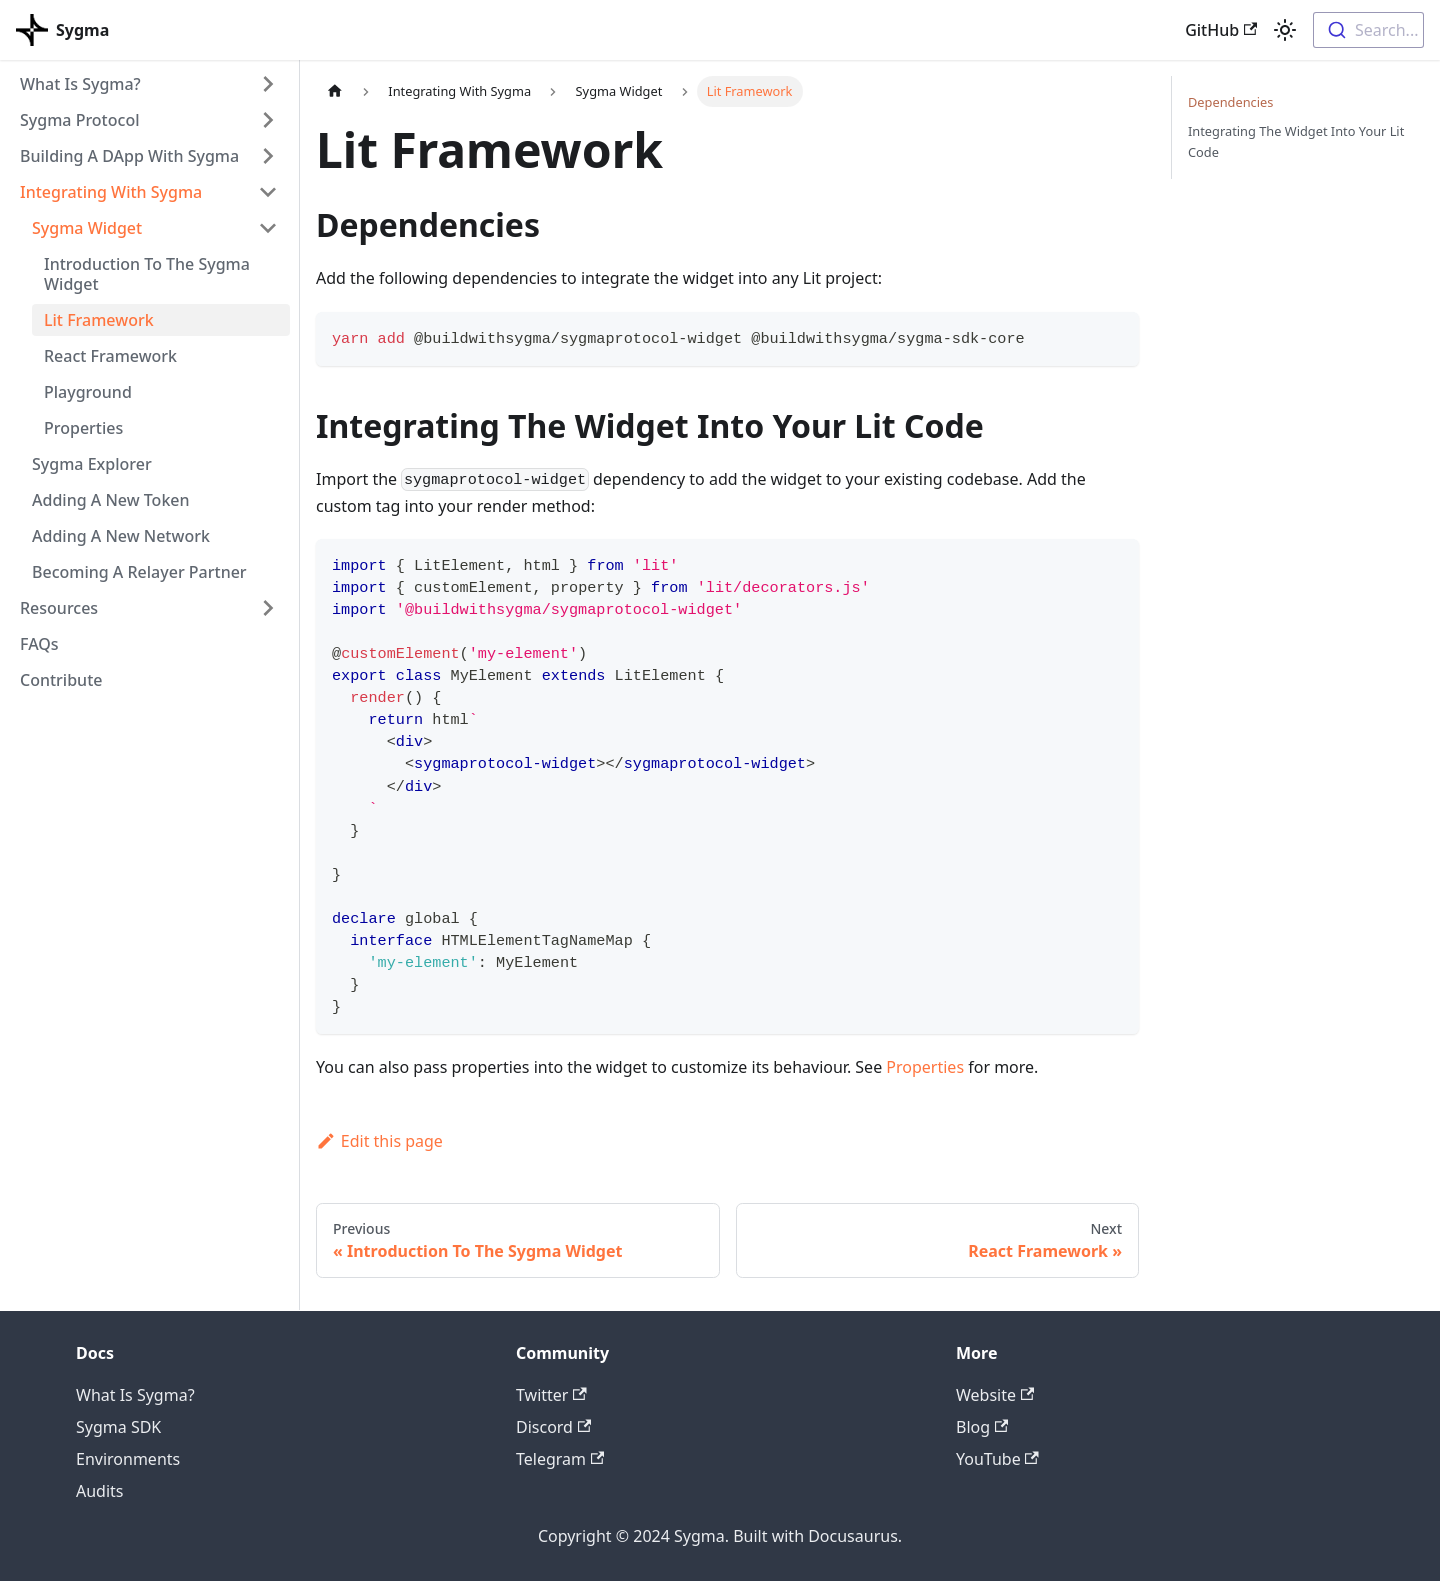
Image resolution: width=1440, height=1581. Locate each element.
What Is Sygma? (80, 84)
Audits (100, 1491)
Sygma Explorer (92, 464)
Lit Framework (99, 320)
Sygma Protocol (79, 120)
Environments (128, 1459)
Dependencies (1230, 102)
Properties (83, 428)
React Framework (110, 356)
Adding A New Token (111, 500)
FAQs (39, 644)
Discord (553, 1427)
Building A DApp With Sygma (129, 156)
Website (995, 1395)
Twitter (551, 1395)
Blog (982, 1427)
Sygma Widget (87, 228)
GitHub (1221, 30)
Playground (88, 392)
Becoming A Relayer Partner (139, 572)
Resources (59, 608)
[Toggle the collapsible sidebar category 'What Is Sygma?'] (268, 84)
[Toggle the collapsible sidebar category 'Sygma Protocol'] (268, 120)
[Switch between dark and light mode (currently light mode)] (1285, 30)
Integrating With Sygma (111, 192)
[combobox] (1368, 30)
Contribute (61, 680)
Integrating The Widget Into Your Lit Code (1296, 141)
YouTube (997, 1459)
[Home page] (335, 91)
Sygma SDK (118, 1427)
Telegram (560, 1459)
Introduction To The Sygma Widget (147, 274)
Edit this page (379, 1141)
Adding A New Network (121, 536)
